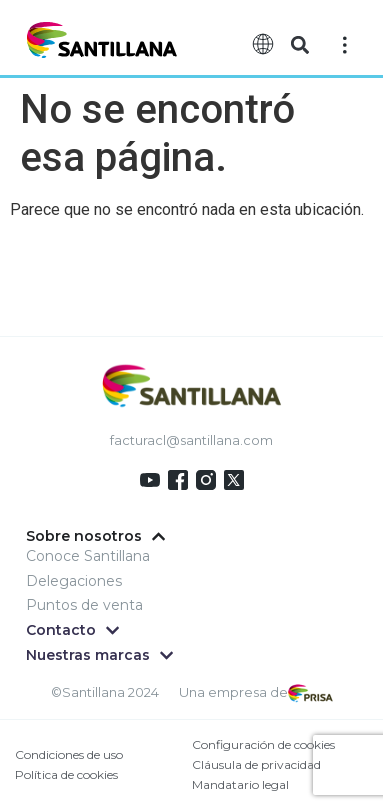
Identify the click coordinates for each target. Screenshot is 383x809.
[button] (299, 45)
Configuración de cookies (263, 744)
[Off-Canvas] (345, 44)
